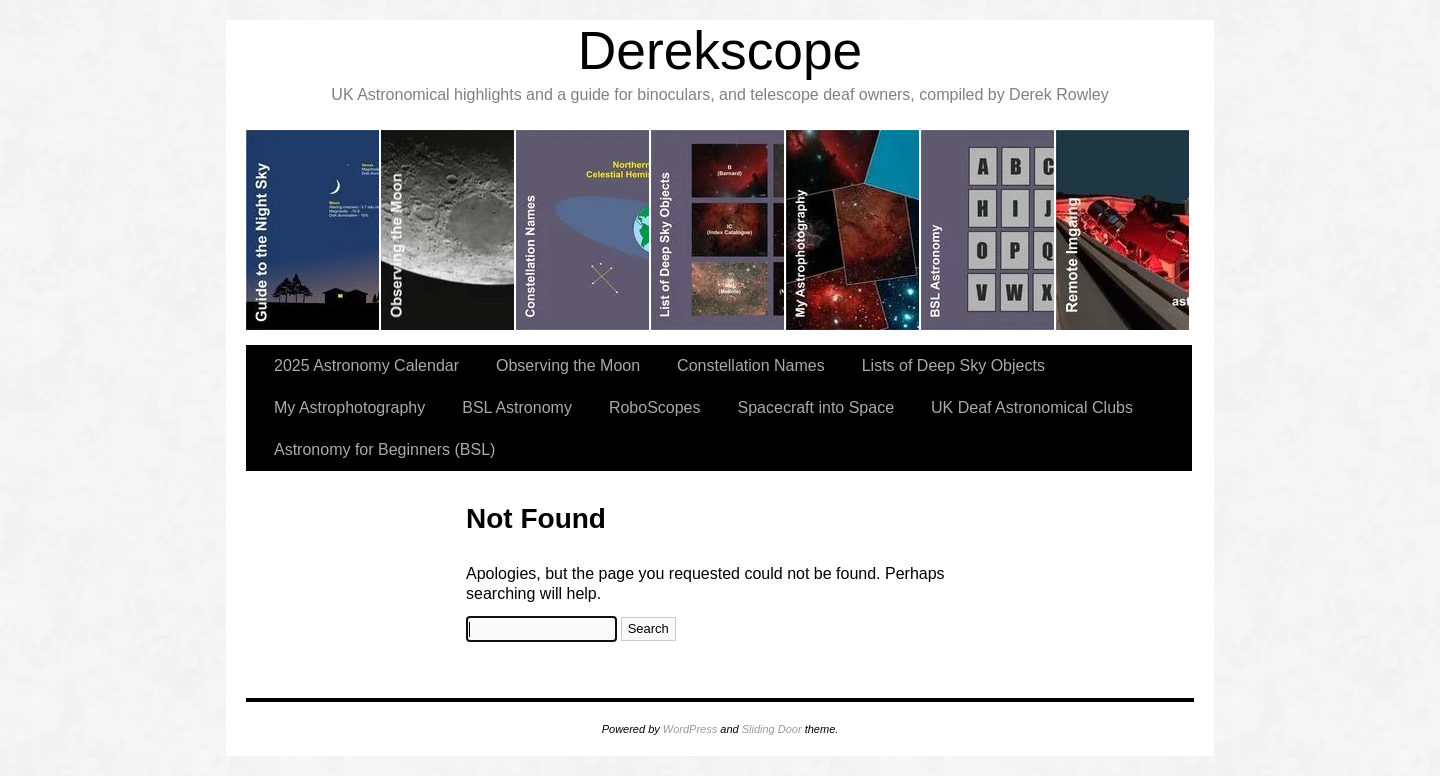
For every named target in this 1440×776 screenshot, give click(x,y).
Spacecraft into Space (816, 407)
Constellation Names (751, 365)
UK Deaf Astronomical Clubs (1032, 407)
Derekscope (720, 50)
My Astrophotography (349, 407)
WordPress (690, 729)
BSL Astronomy (517, 407)
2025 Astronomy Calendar (366, 365)
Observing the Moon (568, 365)
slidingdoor (313, 230)
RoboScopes (655, 407)
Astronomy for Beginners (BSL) (384, 449)
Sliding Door (772, 729)
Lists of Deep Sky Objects (953, 365)
